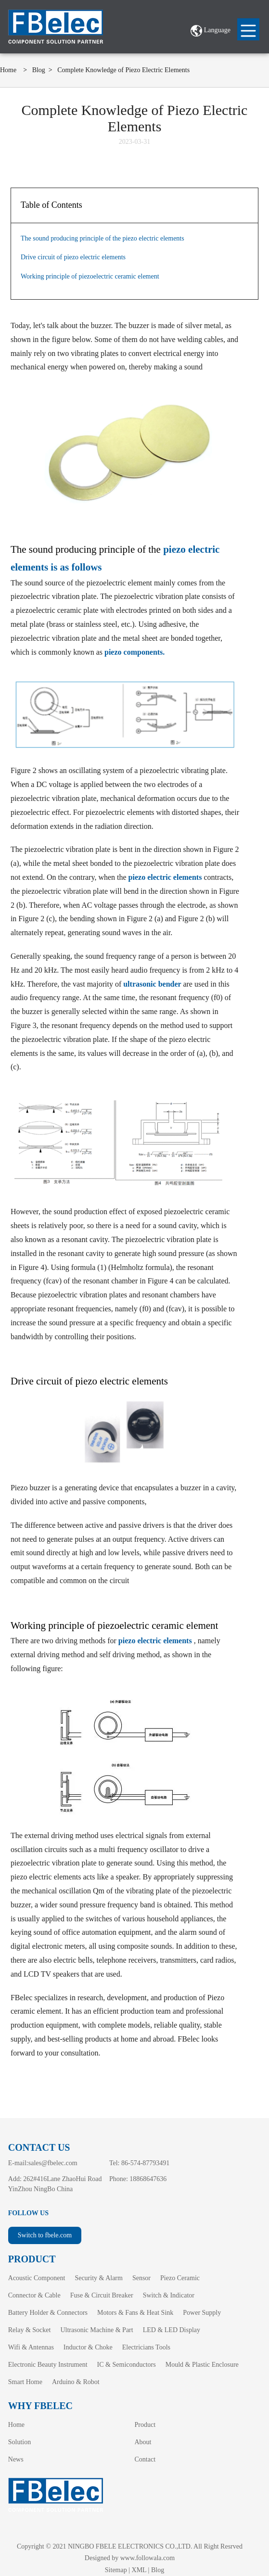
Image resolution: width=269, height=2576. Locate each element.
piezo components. (134, 652)
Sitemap (116, 2570)
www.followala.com (147, 2558)
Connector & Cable (34, 2295)
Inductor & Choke (88, 2347)
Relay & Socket (29, 2330)
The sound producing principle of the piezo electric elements (102, 238)
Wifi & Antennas (31, 2347)
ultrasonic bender (152, 984)
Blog (38, 70)
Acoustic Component (36, 2278)
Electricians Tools (146, 2347)
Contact (144, 2459)
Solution (19, 2442)
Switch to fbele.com (45, 2235)
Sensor (141, 2278)
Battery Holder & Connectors (48, 2312)
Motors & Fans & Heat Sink (135, 2312)
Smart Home (25, 2382)
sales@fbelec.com (52, 2163)
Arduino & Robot (76, 2382)
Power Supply (202, 2312)
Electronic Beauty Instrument (48, 2364)
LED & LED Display (171, 2330)
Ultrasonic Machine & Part (96, 2330)
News (16, 2459)
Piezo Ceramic (180, 2278)
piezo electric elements (166, 877)
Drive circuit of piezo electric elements (73, 257)
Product (144, 2424)
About (142, 2442)
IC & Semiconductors (126, 2364)
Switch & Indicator (168, 2295)
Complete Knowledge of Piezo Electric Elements (123, 70)
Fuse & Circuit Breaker (101, 2295)
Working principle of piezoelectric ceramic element (90, 276)
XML (139, 2570)
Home (8, 70)
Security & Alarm (99, 2278)
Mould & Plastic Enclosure (202, 2364)
